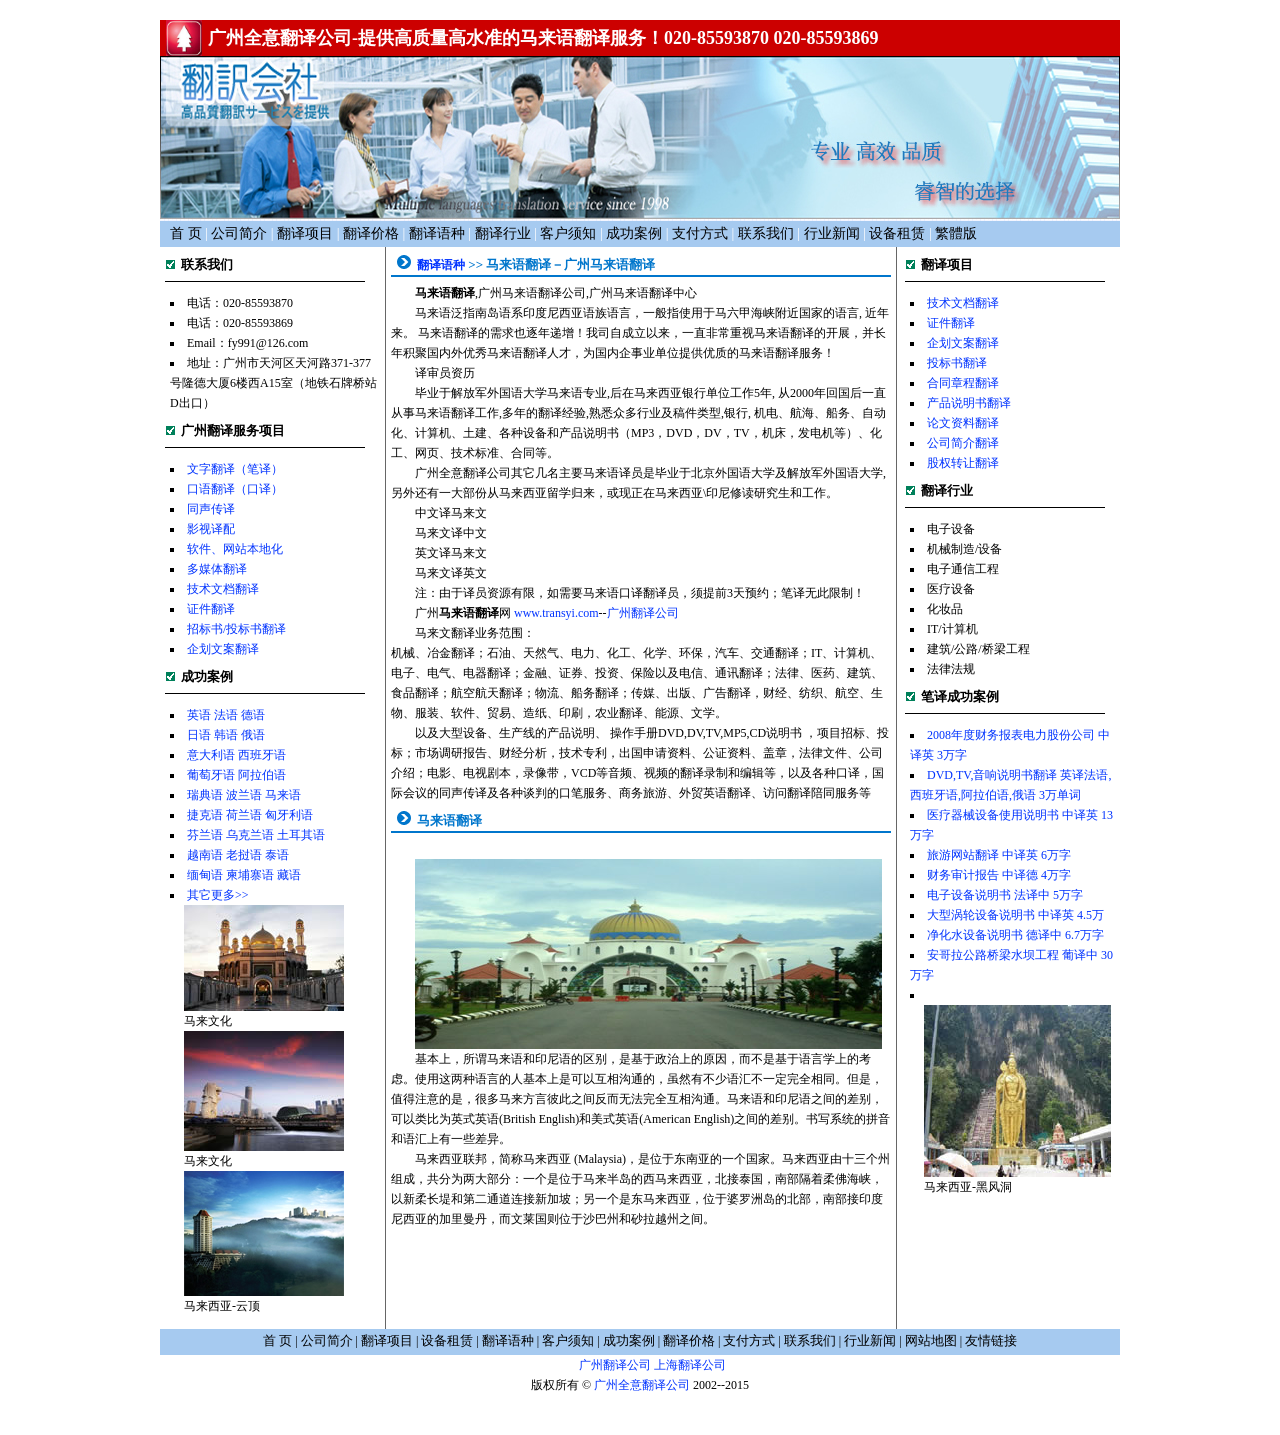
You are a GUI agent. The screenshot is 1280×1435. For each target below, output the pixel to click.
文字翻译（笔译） (235, 469)
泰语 (277, 855)
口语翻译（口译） (235, 489)
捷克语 (205, 815)
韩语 (226, 735)
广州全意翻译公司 (642, 1385)
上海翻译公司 (690, 1365)
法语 (226, 715)
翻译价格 (371, 233)
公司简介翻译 (963, 443)
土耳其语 (301, 835)
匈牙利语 (289, 815)
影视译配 (211, 529)
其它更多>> (218, 895)
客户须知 (568, 233)
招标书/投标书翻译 (236, 629)
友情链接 (991, 1340)
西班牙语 (262, 755)
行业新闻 (832, 233)
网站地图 (931, 1340)
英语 (199, 715)
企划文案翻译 (223, 649)
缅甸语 (205, 875)
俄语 (253, 735)
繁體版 (956, 233)
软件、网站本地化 (235, 549)
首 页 (186, 233)
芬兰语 (205, 835)
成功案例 (634, 233)
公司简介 (239, 233)
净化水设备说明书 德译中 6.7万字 (1015, 935)
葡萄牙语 (211, 775)
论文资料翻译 (963, 423)
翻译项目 (305, 233)
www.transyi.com (556, 613)
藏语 (289, 875)
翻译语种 (437, 233)
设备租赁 (897, 233)
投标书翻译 (957, 363)
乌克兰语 (250, 835)
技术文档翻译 (223, 589)
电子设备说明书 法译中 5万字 (1005, 895)
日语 (199, 735)
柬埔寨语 (250, 875)
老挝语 (244, 855)
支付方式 (700, 233)
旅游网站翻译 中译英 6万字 (999, 855)
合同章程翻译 (963, 383)
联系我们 (766, 233)
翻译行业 (503, 233)
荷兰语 (244, 815)
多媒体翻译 (217, 569)
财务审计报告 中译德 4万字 (999, 875)
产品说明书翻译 (969, 403)
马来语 (283, 795)
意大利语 (211, 755)
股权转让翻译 (963, 463)
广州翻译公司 (643, 613)
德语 (253, 715)
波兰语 (244, 795)
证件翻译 (211, 609)
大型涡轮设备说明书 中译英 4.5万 (1015, 915)
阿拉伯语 (262, 775)
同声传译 (211, 509)
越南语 (205, 855)
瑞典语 (205, 795)
